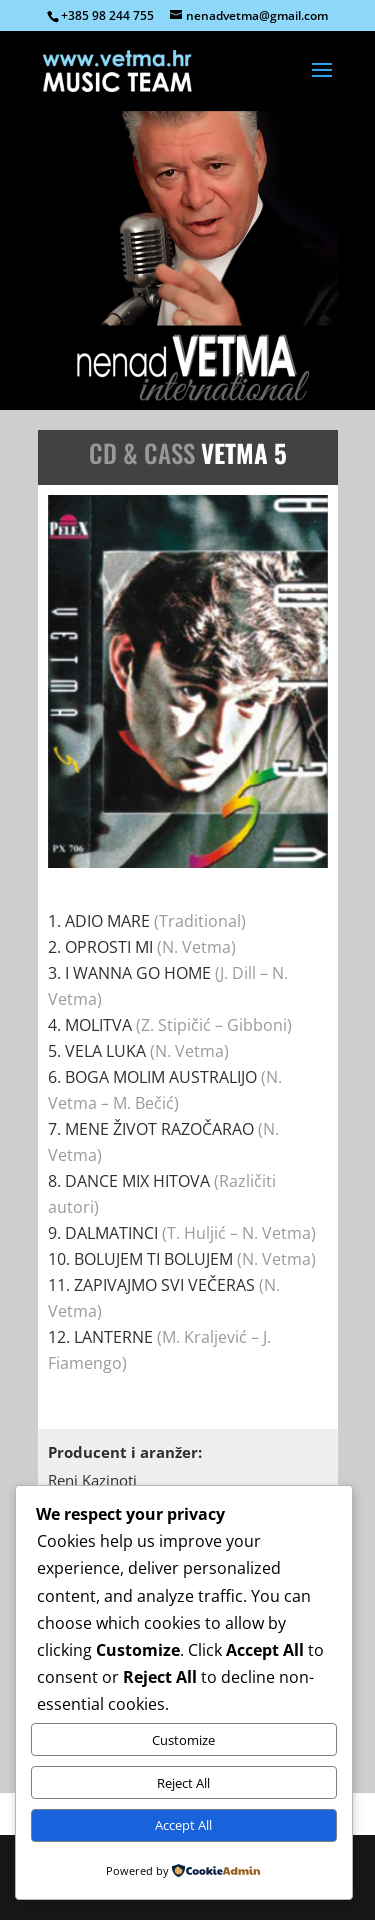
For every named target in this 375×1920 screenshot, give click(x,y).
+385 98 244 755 (107, 15)
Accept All (183, 1825)
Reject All (183, 1783)
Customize (183, 1740)
